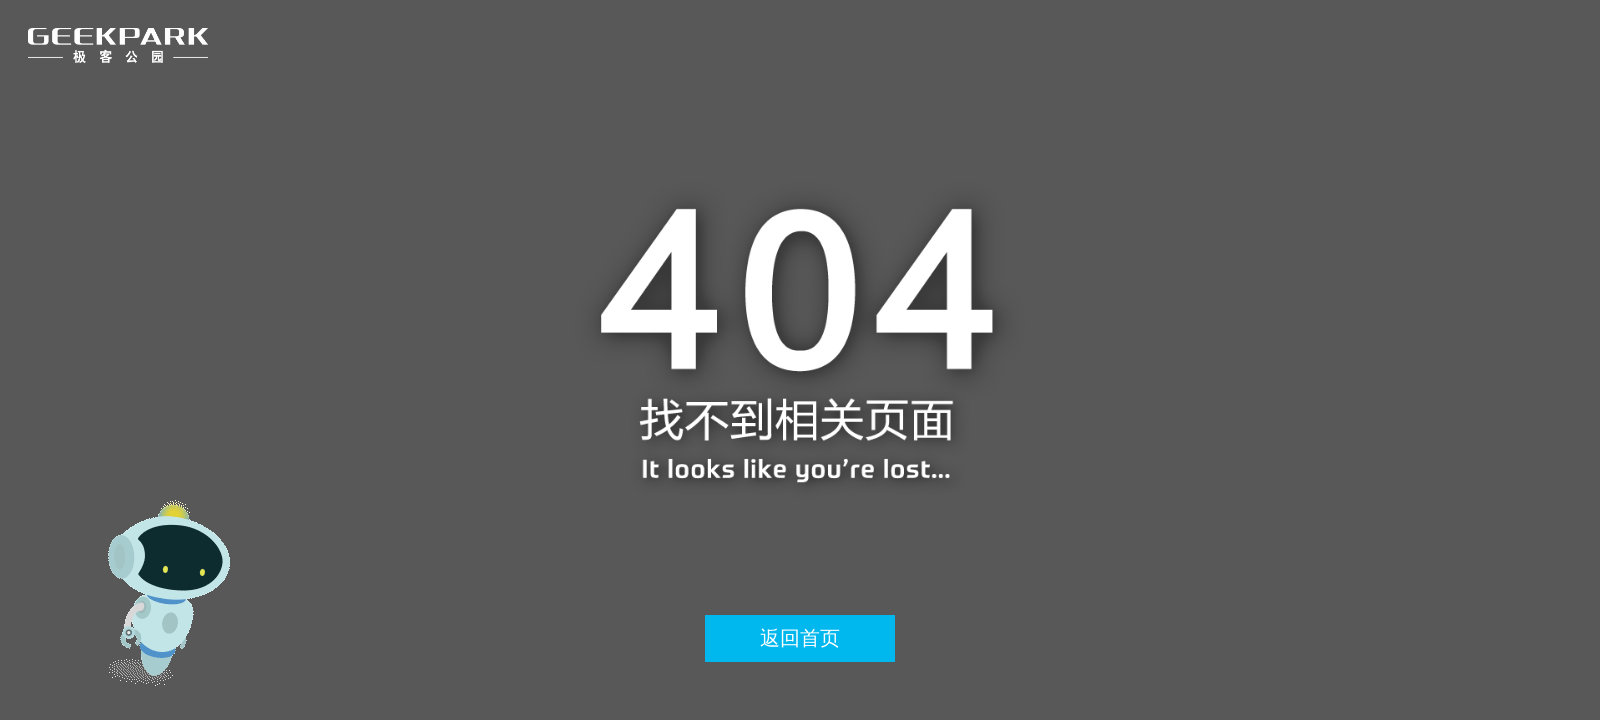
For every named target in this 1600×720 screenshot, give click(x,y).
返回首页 (800, 638)
